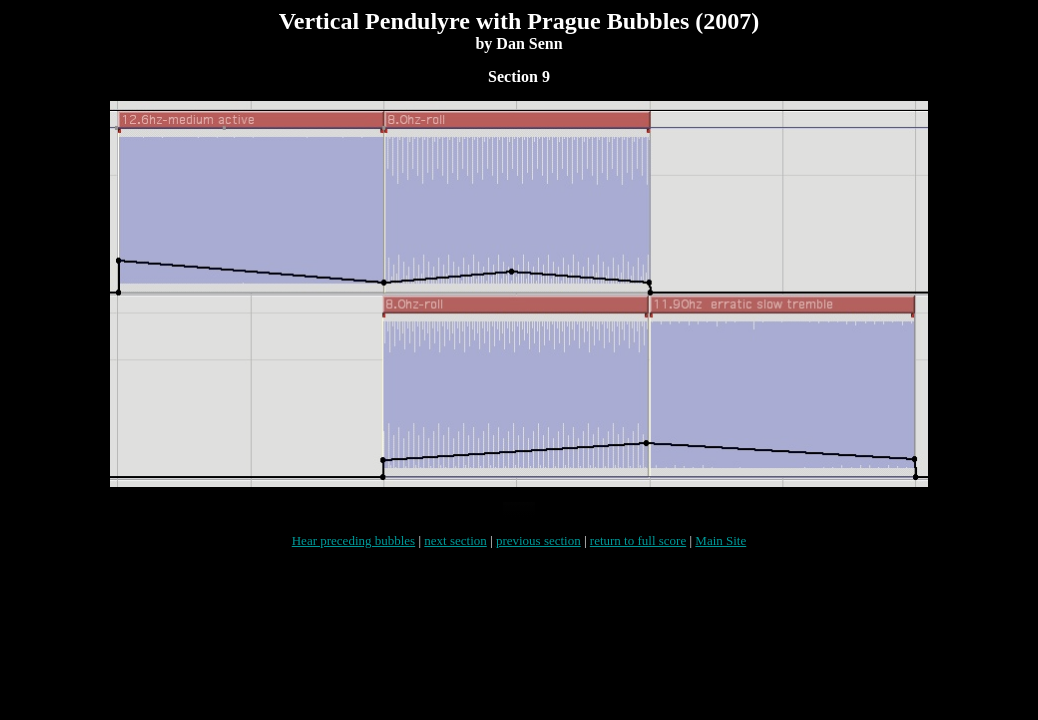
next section (455, 552)
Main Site (720, 552)
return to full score (638, 552)
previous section (538, 552)
